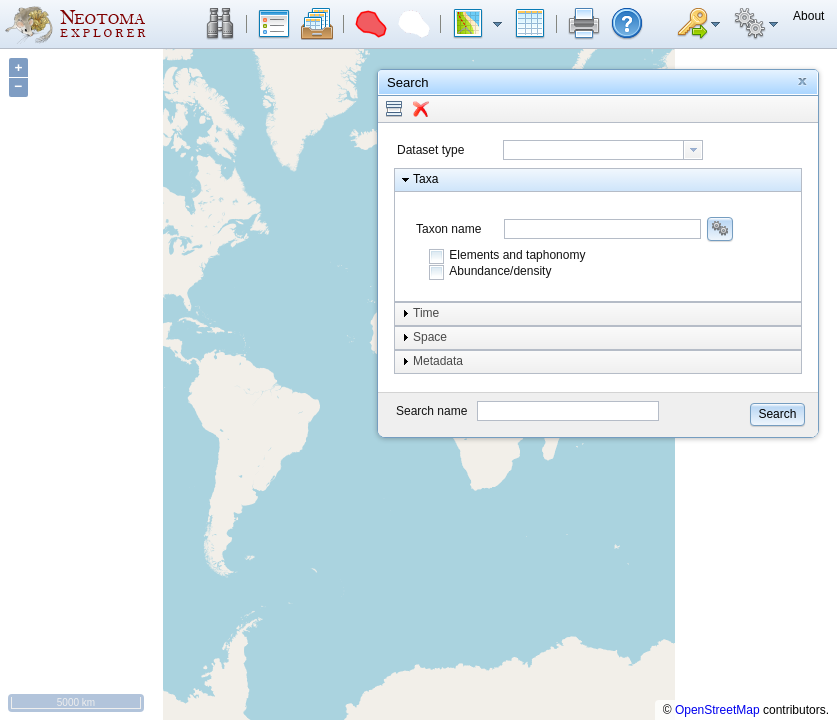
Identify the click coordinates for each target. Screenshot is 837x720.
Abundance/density (500, 271)
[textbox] (593, 150)
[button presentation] (693, 150)
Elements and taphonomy (517, 255)
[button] (220, 24)
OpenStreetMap (717, 710)
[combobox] (603, 150)
